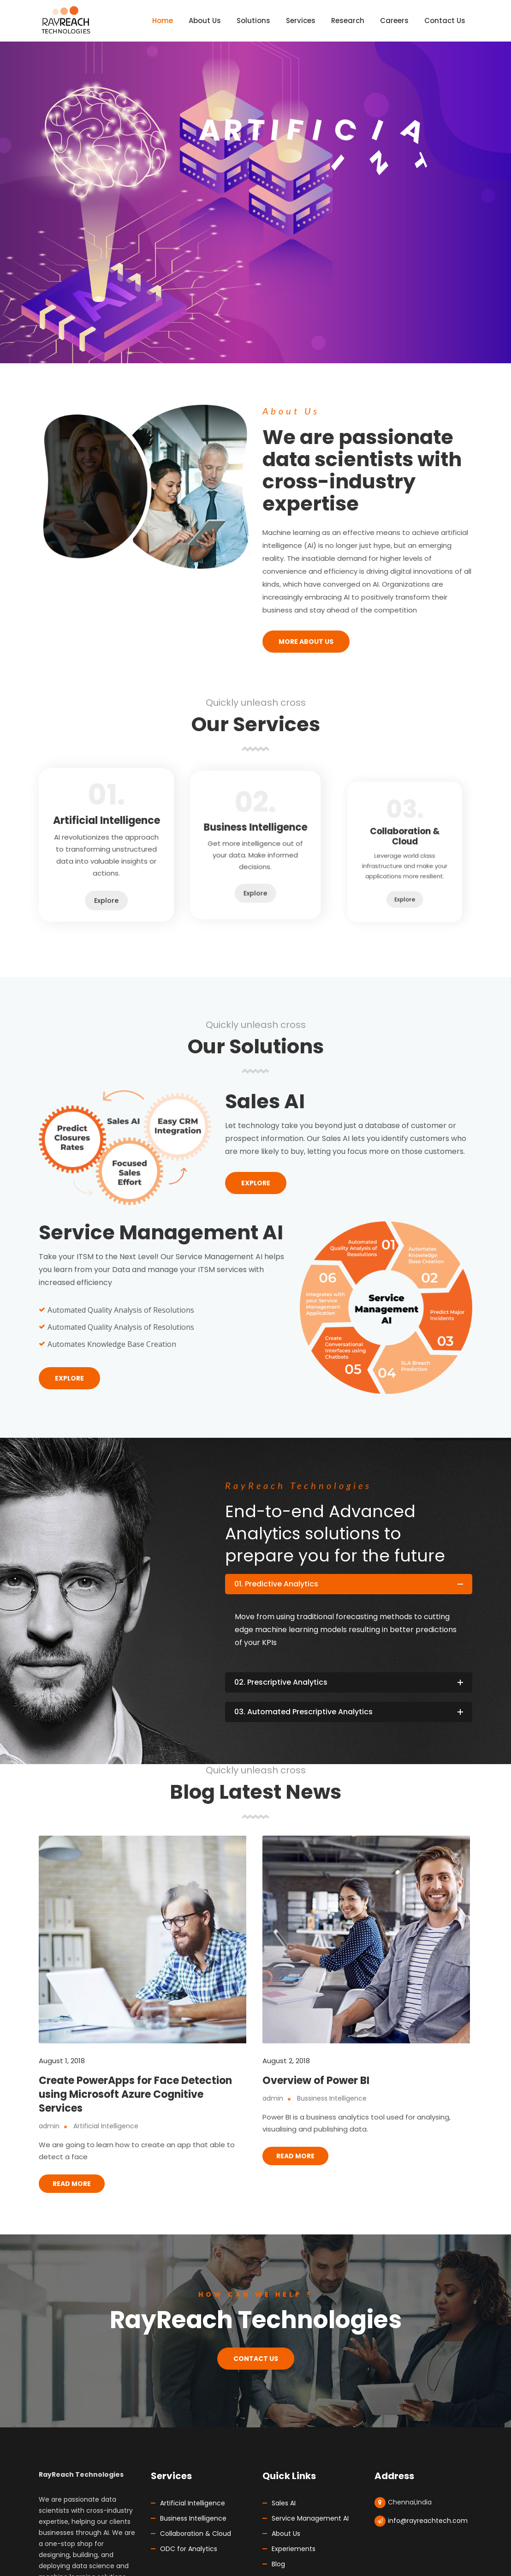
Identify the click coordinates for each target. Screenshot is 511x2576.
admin (49, 2126)
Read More (72, 2183)
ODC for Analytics (188, 2548)
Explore (106, 871)
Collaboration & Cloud (195, 2533)
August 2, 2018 (286, 2061)
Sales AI (284, 2503)
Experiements (293, 2548)
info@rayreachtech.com (428, 2520)
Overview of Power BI (315, 2080)
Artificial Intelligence (105, 2126)
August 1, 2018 (62, 2061)
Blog (278, 2564)
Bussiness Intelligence (332, 2098)
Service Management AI (310, 2518)
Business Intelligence (193, 2518)
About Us (286, 2533)
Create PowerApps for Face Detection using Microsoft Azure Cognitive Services (135, 2094)
